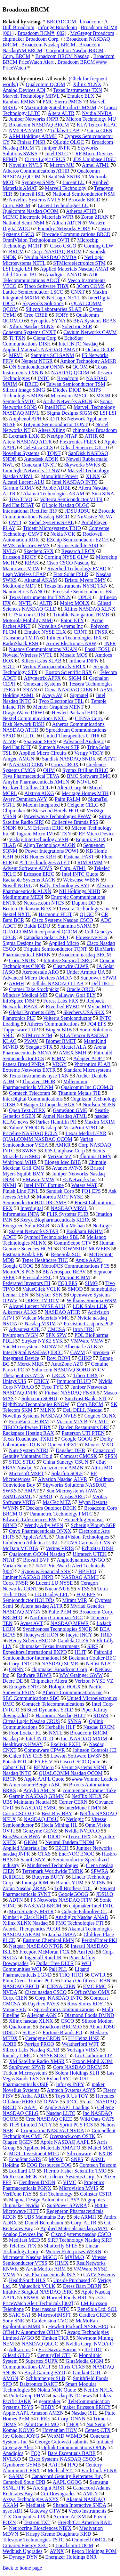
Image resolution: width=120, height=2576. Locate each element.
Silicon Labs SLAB (41, 660)
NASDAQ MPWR (70, 1623)
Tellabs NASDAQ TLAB (58, 983)
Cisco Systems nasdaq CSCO (81, 2234)
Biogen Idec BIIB (62, 1162)
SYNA (74, 1721)
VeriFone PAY (17, 2194)
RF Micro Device (97, 833)
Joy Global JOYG (21, 2436)
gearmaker (49, 2401)
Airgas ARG (72, 1496)
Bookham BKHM (84, 1231)
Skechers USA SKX (84, 1012)
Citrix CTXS (72, 2366)
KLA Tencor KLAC (97, 124)
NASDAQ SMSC (39, 1807)
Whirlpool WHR (20, 1162)
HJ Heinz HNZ (83, 2038)
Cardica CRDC (94, 2315)
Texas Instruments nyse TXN (39, 1075)
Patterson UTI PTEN (83, 1433)
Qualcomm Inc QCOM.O (87, 1087)
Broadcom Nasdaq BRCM (48, 44)
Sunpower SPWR (98, 977)
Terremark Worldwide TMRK (52, 1871)
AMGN (10, 2378)
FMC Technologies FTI (79, 1923)
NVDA (10, 1992)
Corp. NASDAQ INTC (58, 1998)
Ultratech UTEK (90, 1554)
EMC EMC (95, 1986)
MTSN (98, 1882)
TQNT (53, 453)
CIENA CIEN (61, 1986)
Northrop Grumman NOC (56, 1617)
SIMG (91, 1283)
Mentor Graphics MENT (58, 707)
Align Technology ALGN (49, 845)
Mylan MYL (100, 1006)
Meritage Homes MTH (85, 793)
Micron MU (62, 165)
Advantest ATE (24, 1329)
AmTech (86, 1951)
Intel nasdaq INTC (50, 2309)
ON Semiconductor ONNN (37, 367)
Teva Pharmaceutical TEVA (31, 776)
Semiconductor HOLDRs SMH (35, 1202)
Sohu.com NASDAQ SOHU (61, 1369)
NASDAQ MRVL (69, 1208)
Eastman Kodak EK (23, 1254)
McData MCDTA (20, 1548)
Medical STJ (61, 2470)
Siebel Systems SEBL (51, 522)
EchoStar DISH (98, 1548)
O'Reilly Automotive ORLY (31, 2332)
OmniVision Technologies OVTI (36, 240)
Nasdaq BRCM (99, 1727)
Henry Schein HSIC (29, 1640)
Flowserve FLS (91, 937)
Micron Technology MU (91, 119)
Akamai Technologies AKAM (53, 493)
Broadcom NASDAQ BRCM (39, 124)
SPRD (45, 1496)
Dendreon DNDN (37, 2182)
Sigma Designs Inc (22, 943)
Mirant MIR (74, 1600)
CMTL (102, 1421)
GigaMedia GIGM (85, 2361)
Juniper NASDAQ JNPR (28, 1577)
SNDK (10, 828)
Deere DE (13, 1681)
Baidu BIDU (37, 926)
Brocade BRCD (84, 199)
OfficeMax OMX (92, 1992)
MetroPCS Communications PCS (75, 1266)
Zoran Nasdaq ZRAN (25, 1888)
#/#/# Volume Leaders (94, 1779)
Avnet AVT (31, 1623)
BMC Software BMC (89, 776)
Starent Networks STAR (34, 1231)
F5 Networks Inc (79, 1179)
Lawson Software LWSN (76, 1756)
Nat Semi (96, 2424)
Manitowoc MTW (21, 568)
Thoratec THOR (38, 1081)
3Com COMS (90, 286)
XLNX (93, 476)
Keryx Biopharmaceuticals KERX (55, 1220)
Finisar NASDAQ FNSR (70, 1392)
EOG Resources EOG (49, 2165)
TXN (65, 833)
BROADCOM (61, 21)
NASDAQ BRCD (21, 1986)
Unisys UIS (14, 1381)
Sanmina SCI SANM (52, 355)
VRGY (59, 1064)
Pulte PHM (60, 1611)
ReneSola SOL (66, 1254)
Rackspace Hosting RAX (28, 1433)
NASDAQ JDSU (41, 1819)
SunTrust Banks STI (86, 1398)
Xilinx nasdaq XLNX (31, 2021)
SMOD (75, 1289)
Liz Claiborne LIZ (93, 2055)
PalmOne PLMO (41, 2424)
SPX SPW (56, 1335)
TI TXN (17, 338)
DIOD (54, 1836)
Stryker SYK (49, 1294)
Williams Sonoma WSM (91, 1300)
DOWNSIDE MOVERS (85, 1248)
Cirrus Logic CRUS (45, 159)
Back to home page (22, 2568)
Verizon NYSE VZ (94, 1681)
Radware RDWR (34, 1675)
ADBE (10, 2044)
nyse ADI (12, 2511)
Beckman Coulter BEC (92, 1658)
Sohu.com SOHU (39, 1398)
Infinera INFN (84, 660)
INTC (43, 378)
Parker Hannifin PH (56, 1122)
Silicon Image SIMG (24, 390)
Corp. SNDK (22, 960)
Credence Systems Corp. (70, 2176)
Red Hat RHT (17, 747)
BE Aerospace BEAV (64, 1271)
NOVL (84, 781)
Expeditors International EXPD (35, 1652)
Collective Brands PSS (75, 822)
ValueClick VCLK (41, 1289)
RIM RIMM (90, 862)
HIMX (62, 2263)
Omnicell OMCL (89, 2539)
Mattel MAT (100, 2147)
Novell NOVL (17, 885)
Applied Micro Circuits (43, 753)
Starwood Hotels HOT (56, 810)
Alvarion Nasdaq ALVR (62, 1479)
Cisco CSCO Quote (80, 1761)
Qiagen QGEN (18, 2142)
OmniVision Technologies (82, 1537)
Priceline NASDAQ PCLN (30, 1133)
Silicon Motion (97, 2021)
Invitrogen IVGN (20, 1335)
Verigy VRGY (88, 753)
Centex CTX (98, 2430)
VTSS (83, 1588)
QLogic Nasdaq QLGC (65, 505)
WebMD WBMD (64, 2436)
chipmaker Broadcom (95, 430)
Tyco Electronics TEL (61, 701)
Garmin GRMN (19, 488)
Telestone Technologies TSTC (33, 2539)
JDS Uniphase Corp (64, 1150)
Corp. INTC (21, 1663)
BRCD (32, 384)
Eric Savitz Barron (57, 2349)
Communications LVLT (27, 2366)
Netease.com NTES (44, 903)
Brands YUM (70, 1882)
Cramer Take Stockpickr (34, 989)
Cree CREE (36, 315)
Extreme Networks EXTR (29, 1070)
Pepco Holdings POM (94, 2551)
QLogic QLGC (68, 142)
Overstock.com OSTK (72, 2136)
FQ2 (35, 2453)
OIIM (49, 770)
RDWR (100, 1715)
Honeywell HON (40, 1634)
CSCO (67, 2021)
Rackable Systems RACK (29, 879)
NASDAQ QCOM (70, 372)
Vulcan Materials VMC (46, 1318)
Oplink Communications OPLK (74, 2447)
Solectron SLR (77, 326)
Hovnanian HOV (59, 2430)
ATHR (91, 436)
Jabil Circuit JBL (20, 274)
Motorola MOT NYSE (60, 1196)
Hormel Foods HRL (67, 2297)
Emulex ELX (80, 96)
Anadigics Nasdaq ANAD (81, 1917)
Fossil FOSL (97, 649)
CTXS (44, 1854)
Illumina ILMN (95, 1156)
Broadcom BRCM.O (60, 2026)
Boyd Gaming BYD (44, 2372)
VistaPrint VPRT (81, 1127)
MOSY (56, 2159)
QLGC (87, 914)
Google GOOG (76, 1439)
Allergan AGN (42, 2015)
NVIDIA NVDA (26, 130)
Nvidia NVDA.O (82, 1830)
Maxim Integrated (41, 805)
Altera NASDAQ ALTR (27, 441)
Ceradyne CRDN (42, 2038)
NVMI (9, 1185)
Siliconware (79, 2153)
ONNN (16, 1669)
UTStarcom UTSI (27, 614)
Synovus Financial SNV (46, 1571)
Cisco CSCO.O (18, 1813)
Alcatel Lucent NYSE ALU (37, 1306)
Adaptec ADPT (89, 1058)
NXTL (55, 1732)
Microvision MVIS (78, 2188)
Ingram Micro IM (35, 833)
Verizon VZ (60, 1156)
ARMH (16, 983)
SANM (16, 2476)
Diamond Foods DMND (89, 2015)
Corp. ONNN (71, 2418)
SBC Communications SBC (31, 1698)
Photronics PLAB (92, 1064)
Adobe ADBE (56, 488)
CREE (43, 2418)
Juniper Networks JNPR (34, 119)
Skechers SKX (39, 551)
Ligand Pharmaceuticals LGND (46, 1972)
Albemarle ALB (80, 1346)
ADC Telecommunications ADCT (51, 277)
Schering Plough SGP (93, 1525)
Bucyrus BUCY (48, 1877)
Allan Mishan (71, 1225)
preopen (101, 1352)
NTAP (9, 1560)
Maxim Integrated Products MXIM (60, 107)
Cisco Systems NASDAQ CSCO (62, 2459)
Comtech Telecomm (29, 1093)
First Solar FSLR (70, 574)
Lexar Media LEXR (85, 1133)
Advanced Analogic (83, 741)
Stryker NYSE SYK (42, 1341)
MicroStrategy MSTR (31, 1911)
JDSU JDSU (78, 511)
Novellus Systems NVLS (34, 199)
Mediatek (35, 2505)
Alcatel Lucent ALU (23, 482)
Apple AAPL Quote (44, 1779)
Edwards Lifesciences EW (30, 1519)
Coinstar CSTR (95, 2194)
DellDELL (13, 1877)
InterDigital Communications (33, 1098)
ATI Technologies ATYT (44, 862)
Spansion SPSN (40, 741)
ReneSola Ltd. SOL (97, 2309)
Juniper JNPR (56, 147)
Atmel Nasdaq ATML (65, 1116)
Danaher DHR (70, 1450)
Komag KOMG (19, 2430)
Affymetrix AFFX (42, 678)
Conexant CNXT (39, 464)
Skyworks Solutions (42, 303)
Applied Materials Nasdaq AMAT (74, 269)
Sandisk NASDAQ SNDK (69, 758)
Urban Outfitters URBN (85, 1980)
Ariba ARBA (34, 2096)
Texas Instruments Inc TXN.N (40, 597)
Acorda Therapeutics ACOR (31, 1928)
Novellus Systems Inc (60, 626)
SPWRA (99, 1871)
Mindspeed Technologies (52, 1865)
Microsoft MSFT (26, 1473)
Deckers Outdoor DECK (51, 1508)
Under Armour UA (86, 972)
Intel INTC (56, 153)
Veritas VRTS (60, 1548)
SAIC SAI (19, 2315)
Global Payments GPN (32, 1012)
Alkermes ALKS (20, 1312)
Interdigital (31, 1208)
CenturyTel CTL (54, 2355)
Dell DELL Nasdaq (83, 1410)
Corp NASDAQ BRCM (77, 2067)
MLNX (47, 1410)
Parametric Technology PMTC (61, 1513)
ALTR (45, 603)
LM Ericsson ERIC (44, 828)
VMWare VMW (86, 1341)
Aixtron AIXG (39, 793)
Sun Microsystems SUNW (30, 1346)
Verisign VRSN (83, 2049)
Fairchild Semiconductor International (57, 1655)
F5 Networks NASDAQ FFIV (61, 1900)
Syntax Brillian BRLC (85, 770)
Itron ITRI (83, 1329)
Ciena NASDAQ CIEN (68, 689)
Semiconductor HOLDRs (28, 1600)
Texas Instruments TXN (77, 90)
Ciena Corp (44, 338)
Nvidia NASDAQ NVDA (50, 257)
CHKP (85, 1358)
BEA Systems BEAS (94, 320)
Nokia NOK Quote (56, 2390)
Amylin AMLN (39, 1790)
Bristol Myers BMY (85, 580)
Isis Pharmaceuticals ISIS (49, 2274)
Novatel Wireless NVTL (27, 655)
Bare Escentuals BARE (71, 2453)
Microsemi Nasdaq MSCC (30, 2257)
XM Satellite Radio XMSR (37, 2061)
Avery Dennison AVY (25, 799)
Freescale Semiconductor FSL (83, 591)
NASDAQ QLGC (40, 2343)
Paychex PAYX (44, 2003)
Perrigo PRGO (39, 2044)
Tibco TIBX (85, 1375)
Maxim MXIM (99, 1122)
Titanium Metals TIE (79, 1093)
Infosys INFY (70, 2084)
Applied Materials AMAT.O (51, 2147)
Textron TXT (37, 2522)
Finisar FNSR (31, 142)
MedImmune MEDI (23, 897)
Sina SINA (103, 493)
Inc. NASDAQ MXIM (84, 1738)
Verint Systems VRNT (84, 1767)
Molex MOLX (75, 603)
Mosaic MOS (74, 655)
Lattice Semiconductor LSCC (33, 292)
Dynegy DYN (23, 2557)
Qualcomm (20, 2026)
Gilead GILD (16, 2355)
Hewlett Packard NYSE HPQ (78, 2326)
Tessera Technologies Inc (85, 908)
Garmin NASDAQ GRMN (36, 1796)
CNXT (77, 292)
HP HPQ (87, 1571)
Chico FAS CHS (26, 1756)
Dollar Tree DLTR (55, 1963)
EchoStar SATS (25, 2159)
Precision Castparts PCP (88, 1323)
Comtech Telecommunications (53, 1704)
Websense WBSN (81, 879)
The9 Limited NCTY (30, 2124)
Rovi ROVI (58, 1358)
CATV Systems (99, 2274)
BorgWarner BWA (21, 1836)
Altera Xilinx (51, 430)
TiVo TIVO (20, 499)
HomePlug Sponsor (84, 1519)
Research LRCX (78, 551)
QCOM (80, 367)
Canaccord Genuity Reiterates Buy (67, 2476)
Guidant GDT (87, 2372)
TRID (106, 1634)
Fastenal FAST (79, 856)
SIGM (74, 678)
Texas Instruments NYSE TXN (76, 586)
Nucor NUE (57, 1588)
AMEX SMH (72, 1052)
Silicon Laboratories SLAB (54, 309)
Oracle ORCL (81, 989)
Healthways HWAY (23, 1744)
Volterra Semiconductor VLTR (71, 499)
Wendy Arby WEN (43, 1525)
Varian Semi (15, 1565)
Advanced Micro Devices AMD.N (38, 977)
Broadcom (67, 378)
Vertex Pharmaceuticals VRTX (54, 666)
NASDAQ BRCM (42, 1905)
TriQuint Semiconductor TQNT (55, 424)
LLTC (29, 735)
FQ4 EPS (96, 1024)
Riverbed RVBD (63, 1006)
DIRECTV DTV (42, 1300)
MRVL (16, 355)
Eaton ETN (72, 620)
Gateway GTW (45, 2511)
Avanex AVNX (67, 1168)
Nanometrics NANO (24, 591)
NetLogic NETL (63, 297)
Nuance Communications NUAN (43, 649)
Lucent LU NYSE (54, 1583)
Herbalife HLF (60, 1727)
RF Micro (44, 1767)
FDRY (61, 315)
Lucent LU (73, 182)
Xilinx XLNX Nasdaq (25, 1923)
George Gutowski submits (62, 2441)
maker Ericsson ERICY (86, 2407)
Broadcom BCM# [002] (42, 33)
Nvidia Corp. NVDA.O (90, 2343)
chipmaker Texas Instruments (50, 1646)
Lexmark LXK (24, 436)
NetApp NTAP (62, 436)
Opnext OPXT (62, 1444)
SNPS (77, 2159)
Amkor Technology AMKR (88, 361)
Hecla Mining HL (59, 1825)
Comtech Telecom (97, 2165)
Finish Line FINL (20, 1191)
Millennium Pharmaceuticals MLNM (45, 1084)
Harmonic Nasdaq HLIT (60, 1715)
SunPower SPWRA (67, 2205)
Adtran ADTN (66, 222)
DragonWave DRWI (23, 712)
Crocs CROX (65, 764)
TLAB (9, 845)
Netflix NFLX (98, 2390)
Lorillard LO (22, 2171)
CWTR (98, 1975)
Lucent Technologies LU (63, 205)
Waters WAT (84, 1185)
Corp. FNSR (15, 1583)
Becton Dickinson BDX (27, 908)
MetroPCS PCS (19, 1271)
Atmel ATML (95, 165)
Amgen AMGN (18, 758)
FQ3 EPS (67, 1283)
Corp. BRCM (16, 56)
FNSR (101, 632)
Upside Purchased (71, 2280)
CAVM (77, 1352)
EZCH (61, 1848)
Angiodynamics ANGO (81, 1560)
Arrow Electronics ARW (71, 643)
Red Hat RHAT (18, 505)
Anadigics (13, 2453)
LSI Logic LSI (17, 269)
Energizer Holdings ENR (71, 2557)
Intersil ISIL (32, 194)
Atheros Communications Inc (72, 1692)
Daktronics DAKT (38, 2384)
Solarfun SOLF (67, 1473)
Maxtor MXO (99, 1444)
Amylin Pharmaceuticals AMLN (36, 781)
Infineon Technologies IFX (74, 637)
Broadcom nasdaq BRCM (84, 954)
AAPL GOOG (67, 2482)
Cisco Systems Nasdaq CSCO (62, 920)
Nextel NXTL (17, 914)
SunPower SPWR (27, 2067)
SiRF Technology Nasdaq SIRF (79, 2240)
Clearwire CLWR (71, 966)
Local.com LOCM (74, 2545)
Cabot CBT (14, 1767)
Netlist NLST (99, 1663)
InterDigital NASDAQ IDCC (33, 1352)
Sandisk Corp (60, 1191)
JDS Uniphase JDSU (94, 159)
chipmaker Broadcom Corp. (31, 39)
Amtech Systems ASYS (71, 2090)
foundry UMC (17, 2055)
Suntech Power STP (59, 747)
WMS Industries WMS (26, 545)
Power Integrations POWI (51, 851)
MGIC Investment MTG (34, 2153)
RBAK (32, 562)
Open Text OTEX (27, 1110)
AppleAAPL (35, 1537)
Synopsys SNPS (38, 182)
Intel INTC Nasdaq (78, 343)
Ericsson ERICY (20, 557)
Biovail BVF (36, 1560)
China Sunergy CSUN (65, 1462)
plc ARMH (84, 2217)
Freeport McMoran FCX (45, 1951)
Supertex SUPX (41, 2361)
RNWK (31, 2297)
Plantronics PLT (19, 1018)
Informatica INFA (21, 1214)
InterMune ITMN (83, 1807)
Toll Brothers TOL (73, 1888)
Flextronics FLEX (78, 441)
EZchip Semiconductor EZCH (78, 539)
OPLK (85, 597)
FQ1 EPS (91, 1191)
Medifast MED (24, 2240)
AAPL (30, 2107)
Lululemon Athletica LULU (31, 1542)
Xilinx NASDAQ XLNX (90, 609)
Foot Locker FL (25, 1732)
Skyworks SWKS (82, 464)
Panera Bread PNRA (24, 1064)
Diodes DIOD (67, 390)
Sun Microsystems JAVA (71, 1490)
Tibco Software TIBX (46, 286)
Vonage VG (15, 2009)
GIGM (31, 1842)
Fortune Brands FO (62, 2032)
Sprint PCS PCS (76, 2124)
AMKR (63, 1145)
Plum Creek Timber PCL (28, 1980)
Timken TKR (55, 2338)
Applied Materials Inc (25, 1848)
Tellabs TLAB (64, 130)
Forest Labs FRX (60, 1001)
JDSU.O (104, 1894)
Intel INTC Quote (80, 874)
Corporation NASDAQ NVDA (52, 2130)
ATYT (109, 758)
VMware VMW (38, 1179)
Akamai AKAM (40, 580)
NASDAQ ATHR (62, 1312)
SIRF (92, 1646)
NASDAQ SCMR (59, 1663)
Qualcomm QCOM (45, 84)
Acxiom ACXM (69, 2516)
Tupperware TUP (20, 1029)
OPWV (51, 2101)
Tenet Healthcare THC (45, 1260)
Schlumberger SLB (45, 2378)
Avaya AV (52, 695)
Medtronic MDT (19, 586)
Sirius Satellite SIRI (77, 545)
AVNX (57, 2551)
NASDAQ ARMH (80, 1577)
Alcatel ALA (73, 1047)
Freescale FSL (37, 1277)
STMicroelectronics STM (79, 263)
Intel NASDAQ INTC (74, 482)
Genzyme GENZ (39, 1830)
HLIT (80, 1652)
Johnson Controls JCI (95, 1750)
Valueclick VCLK (37, 2286)
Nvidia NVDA (97, 113)
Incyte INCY (79, 1634)
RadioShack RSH (20, 643)
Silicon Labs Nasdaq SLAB (31, 2049)
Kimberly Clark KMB (25, 1917)
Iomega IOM (35, 1882)
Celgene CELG (83, 805)
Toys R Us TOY (71, 2096)
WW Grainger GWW (81, 1675)
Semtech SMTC (19, 401)
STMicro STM (37, 1035)
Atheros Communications (53, 1024)
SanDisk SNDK (64, 176)
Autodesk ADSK (41, 459)
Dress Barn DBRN (82, 2286)
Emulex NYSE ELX (45, 632)
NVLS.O (12, 2459)
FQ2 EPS (85, 1594)
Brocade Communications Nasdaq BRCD (59, 513)
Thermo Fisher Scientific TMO (75, 2171)
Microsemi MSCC (69, 395)
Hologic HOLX (65, 1686)
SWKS (29, 1150)
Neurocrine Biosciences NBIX (40, 2528)
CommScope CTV (73, 1243)
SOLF (28, 2032)
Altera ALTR (61, 113)
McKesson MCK (20, 2176)
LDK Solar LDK (90, 1306)
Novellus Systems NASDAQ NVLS (40, 1415)
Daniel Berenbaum (44, 2222)
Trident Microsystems (25, 2073)
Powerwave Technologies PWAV (57, 816)
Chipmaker (14, 810)
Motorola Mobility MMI (28, 620)
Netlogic (75, 1819)
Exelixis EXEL (65, 1744)
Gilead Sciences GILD (83, 447)
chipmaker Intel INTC (92, 1905)
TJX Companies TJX (24, 2516)
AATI (54, 2464)
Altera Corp (69, 787)
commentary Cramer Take (89, 1790)
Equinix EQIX (91, 839)
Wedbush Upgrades (22, 2551)
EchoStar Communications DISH (43, 340)
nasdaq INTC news (72, 2395)
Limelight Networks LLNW (31, 470)
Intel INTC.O (39, 1738)
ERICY (41, 1381)
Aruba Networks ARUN (67, 401)
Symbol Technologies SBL (51, 1237)
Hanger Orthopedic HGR (49, 1104)
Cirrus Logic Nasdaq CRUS (31, 1721)
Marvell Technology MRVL (31, 96)
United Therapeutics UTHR (71, 735)
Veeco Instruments (87, 2511)
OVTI (15, 522)
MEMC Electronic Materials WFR (38, 217)
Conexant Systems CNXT (29, 332)
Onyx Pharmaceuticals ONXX (40, 1531)
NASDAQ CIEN (26, 764)
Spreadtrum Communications (64, 2009)
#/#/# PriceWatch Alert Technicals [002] (54, 2300)
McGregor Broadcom (92, 33)
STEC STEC (22, 1462)
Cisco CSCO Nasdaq (67, 562)
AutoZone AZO (67, 1364)
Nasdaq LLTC (60, 2113)
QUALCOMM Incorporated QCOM (40, 931)
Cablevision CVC (50, 2320)
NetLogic (102, 1225)
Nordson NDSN (99, 1104)
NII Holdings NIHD (79, 891)
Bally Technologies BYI (64, 885)
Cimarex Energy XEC (25, 2545)
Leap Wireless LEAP (24, 574)
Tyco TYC (52, 1387)
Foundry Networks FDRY (64, 228)
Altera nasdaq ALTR (41, 1606)
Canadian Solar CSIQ (46, 937)
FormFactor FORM (29, 1421)
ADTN (16, 1900)
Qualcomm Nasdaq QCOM (31, 211)
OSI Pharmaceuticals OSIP (45, 2081)
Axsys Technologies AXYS (31, 2499)
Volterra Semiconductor (67, 1018)
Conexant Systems (42, 684)
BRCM (16, 251)
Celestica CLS (38, 447)
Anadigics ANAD (63, 274)
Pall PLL (58, 1969)
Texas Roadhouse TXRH (28, 1439)
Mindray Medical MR (25, 995)
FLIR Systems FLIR (68, 1214)
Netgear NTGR (36, 361)
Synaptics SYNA (48, 320)
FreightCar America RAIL (85, 2522)
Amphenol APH (25, 418)
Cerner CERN (73, 1802)
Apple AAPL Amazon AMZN (33, 2413)
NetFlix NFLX (87, 1796)
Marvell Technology (66, 188)
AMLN (90, 2493)
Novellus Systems (21, 453)
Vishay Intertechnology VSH (38, 839)
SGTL (9, 666)
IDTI (54, 418)
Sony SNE (13, 2320)
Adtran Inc (20, 2349)
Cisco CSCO (63, 245)
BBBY (48, 2407)
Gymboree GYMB (22, 2464)
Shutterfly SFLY (61, 2245)
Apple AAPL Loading (67, 2107)
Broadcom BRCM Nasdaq (62, 56)
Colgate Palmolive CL (84, 1911)
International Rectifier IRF (30, 511)
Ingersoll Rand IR (43, 1957)
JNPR (110, 643)
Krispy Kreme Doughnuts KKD (58, 2534)
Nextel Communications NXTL (35, 718)
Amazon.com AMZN (62, 1467)
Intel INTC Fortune (44, 1185)
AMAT (31, 1490)
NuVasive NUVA (94, 516)
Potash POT (15, 1761)
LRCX (59, 1375)
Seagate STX (39, 1047)
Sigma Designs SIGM (69, 413)
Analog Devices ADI (24, 90)
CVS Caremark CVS (89, 1542)
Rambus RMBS (19, 101)
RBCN (10, 1779)
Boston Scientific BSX (68, 672)
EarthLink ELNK (99, 2470)
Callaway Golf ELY (75, 995)
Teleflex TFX (22, 2245)
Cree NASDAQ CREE (49, 2119)
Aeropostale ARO (40, 972)
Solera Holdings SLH (77, 2073)
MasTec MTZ (57, 1502)
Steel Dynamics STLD (50, 1709)
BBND (10, 1525)
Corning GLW (98, 245)
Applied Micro (64, 943)
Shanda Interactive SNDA (79, 2505)
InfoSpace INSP (19, 1001)
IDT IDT (93, 2349)
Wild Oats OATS (97, 2119)
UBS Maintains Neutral (27, 1802)
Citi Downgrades (58, 2493)
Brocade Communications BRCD (76, 234)
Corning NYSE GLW (66, 557)
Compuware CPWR (44, 1750)
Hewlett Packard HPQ (74, 712)
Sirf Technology (55, 2194)
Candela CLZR (73, 1640)
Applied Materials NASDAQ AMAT (40, 349)
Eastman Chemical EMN (48, 1940)
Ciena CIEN (100, 130)
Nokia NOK (62, 534)
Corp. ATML (73, 868)
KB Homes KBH (38, 856)
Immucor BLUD (74, 1381)
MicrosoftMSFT (54, 2315)
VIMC (69, 2182)
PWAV (31, 1041)
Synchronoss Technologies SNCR (57, 1629)
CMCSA (56, 1329)
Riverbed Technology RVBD (77, 568)
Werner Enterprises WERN (73, 2251)
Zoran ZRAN (94, 217)
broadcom (90, 21)
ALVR (9, 741)
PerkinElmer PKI (99, 1940)
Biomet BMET (61, 1041)
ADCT (9, 1237)
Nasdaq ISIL (84, 2413)
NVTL (25, 603)
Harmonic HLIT (55, 914)
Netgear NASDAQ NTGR (36, 1946)
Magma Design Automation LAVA (44, 2199)
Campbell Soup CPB (24, 2482)
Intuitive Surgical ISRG (68, 960)
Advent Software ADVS (27, 868)
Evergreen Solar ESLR (26, 1225)
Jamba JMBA (62, 1934)
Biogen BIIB (58, 1029)
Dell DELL (102, 983)
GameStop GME (70, 1110)
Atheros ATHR (81, 211)
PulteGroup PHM (27, 2395)
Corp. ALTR (83, 2222)
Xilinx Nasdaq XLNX (31, 326)
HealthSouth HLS (27, 2280)
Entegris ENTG (25, 1686)
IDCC (72, 2101)
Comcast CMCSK (78, 1456)
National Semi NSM (23, 222)
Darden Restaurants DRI (84, 1427)
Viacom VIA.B (72, 1421)
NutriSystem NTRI (28, 1450)
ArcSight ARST (49, 2488)
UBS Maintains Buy (45, 2217)
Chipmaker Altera (49, 1681)
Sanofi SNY (32, 1859)
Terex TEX (79, 1836)
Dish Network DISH (24, 724)
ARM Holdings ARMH (33, 136)
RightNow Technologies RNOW (36, 1404)
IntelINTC (55, 407)
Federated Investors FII (26, 1283)
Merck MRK (30, 1364)
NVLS (9, 551)
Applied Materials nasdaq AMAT (74, 2228)
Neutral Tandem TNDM (69, 1842)
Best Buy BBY (57, 1813)
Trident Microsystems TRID (52, 528)
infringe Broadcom (57, 27)
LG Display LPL (51, 1594)
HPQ (73, 2464)
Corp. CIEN (15, 1998)
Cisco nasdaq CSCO (46, 1992)
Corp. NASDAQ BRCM (56, 251)
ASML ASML (17, 1496)
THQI (72, 2424)
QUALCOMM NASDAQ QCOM (37, 1139)
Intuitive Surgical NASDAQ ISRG (38, 2292)
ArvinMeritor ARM (46, 2268)
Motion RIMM (75, 1277)
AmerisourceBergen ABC (35, 1784)
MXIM (103, 395)
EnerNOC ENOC (76, 1854)
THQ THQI (71, 1975)
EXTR (105, 2153)
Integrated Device (21, 1358)
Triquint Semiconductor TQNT (55, 949)
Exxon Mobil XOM (92, 2061)
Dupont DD (84, 903)
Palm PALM (67, 799)
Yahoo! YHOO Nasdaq (32, 1127)
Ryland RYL (59, 2078)
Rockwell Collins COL (26, 787)
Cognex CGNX (100, 1415)
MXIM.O (74, 2257)
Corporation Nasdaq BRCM (75, 50)
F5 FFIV (43, 1761)
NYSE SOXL (53, 2055)
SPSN (111, 1456)
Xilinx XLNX (87, 84)
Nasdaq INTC (17, 1773)
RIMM (59, 1058)
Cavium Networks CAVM (90, 332)
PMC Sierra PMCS (62, 101)
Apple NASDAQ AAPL (65, 2142)
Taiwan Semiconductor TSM (75, 384)
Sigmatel (79, 695)
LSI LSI (108, 413)
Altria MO (101, 1467)
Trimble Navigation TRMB (81, 614)
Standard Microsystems (87, 1070)
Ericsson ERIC (39, 874)
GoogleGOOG (73, 1894)
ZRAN (30, 689)
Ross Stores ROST (86, 2003)
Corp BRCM (90, 1404)
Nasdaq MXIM (40, 1323)
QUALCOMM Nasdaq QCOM (70, 1773)
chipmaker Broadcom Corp (59, 1669)
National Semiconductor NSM (83, 194)
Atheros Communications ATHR (36, 171)
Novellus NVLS (25, 165)
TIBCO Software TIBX (27, 1427)
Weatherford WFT (80, 2044)
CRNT (80, 632)
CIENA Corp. (89, 718)
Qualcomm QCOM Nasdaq (37, 1554)
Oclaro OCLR (99, 349)
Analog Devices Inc (23, 2234)
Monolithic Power (59, 476)
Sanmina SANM (75, 926)
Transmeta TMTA (21, 637)
